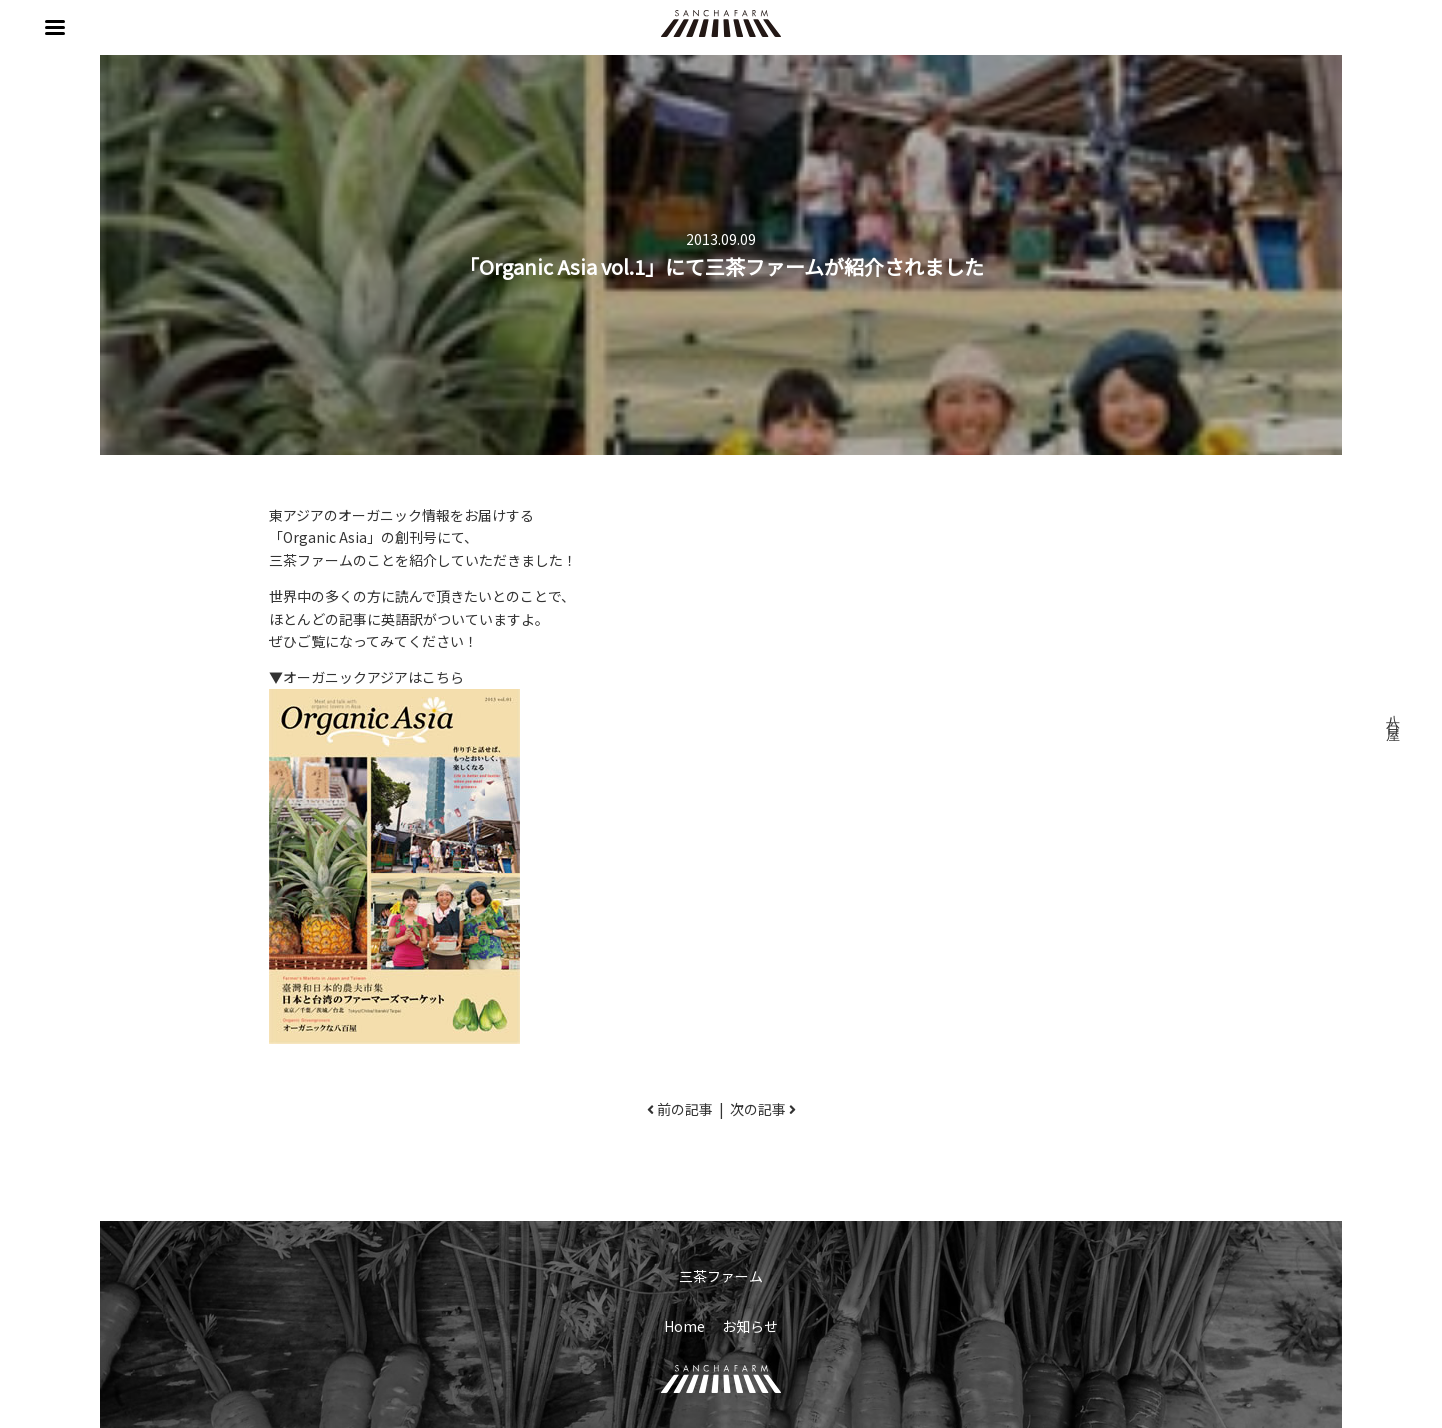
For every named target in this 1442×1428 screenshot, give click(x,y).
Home (684, 1326)
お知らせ (750, 1326)
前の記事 (685, 1109)
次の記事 (758, 1109)
